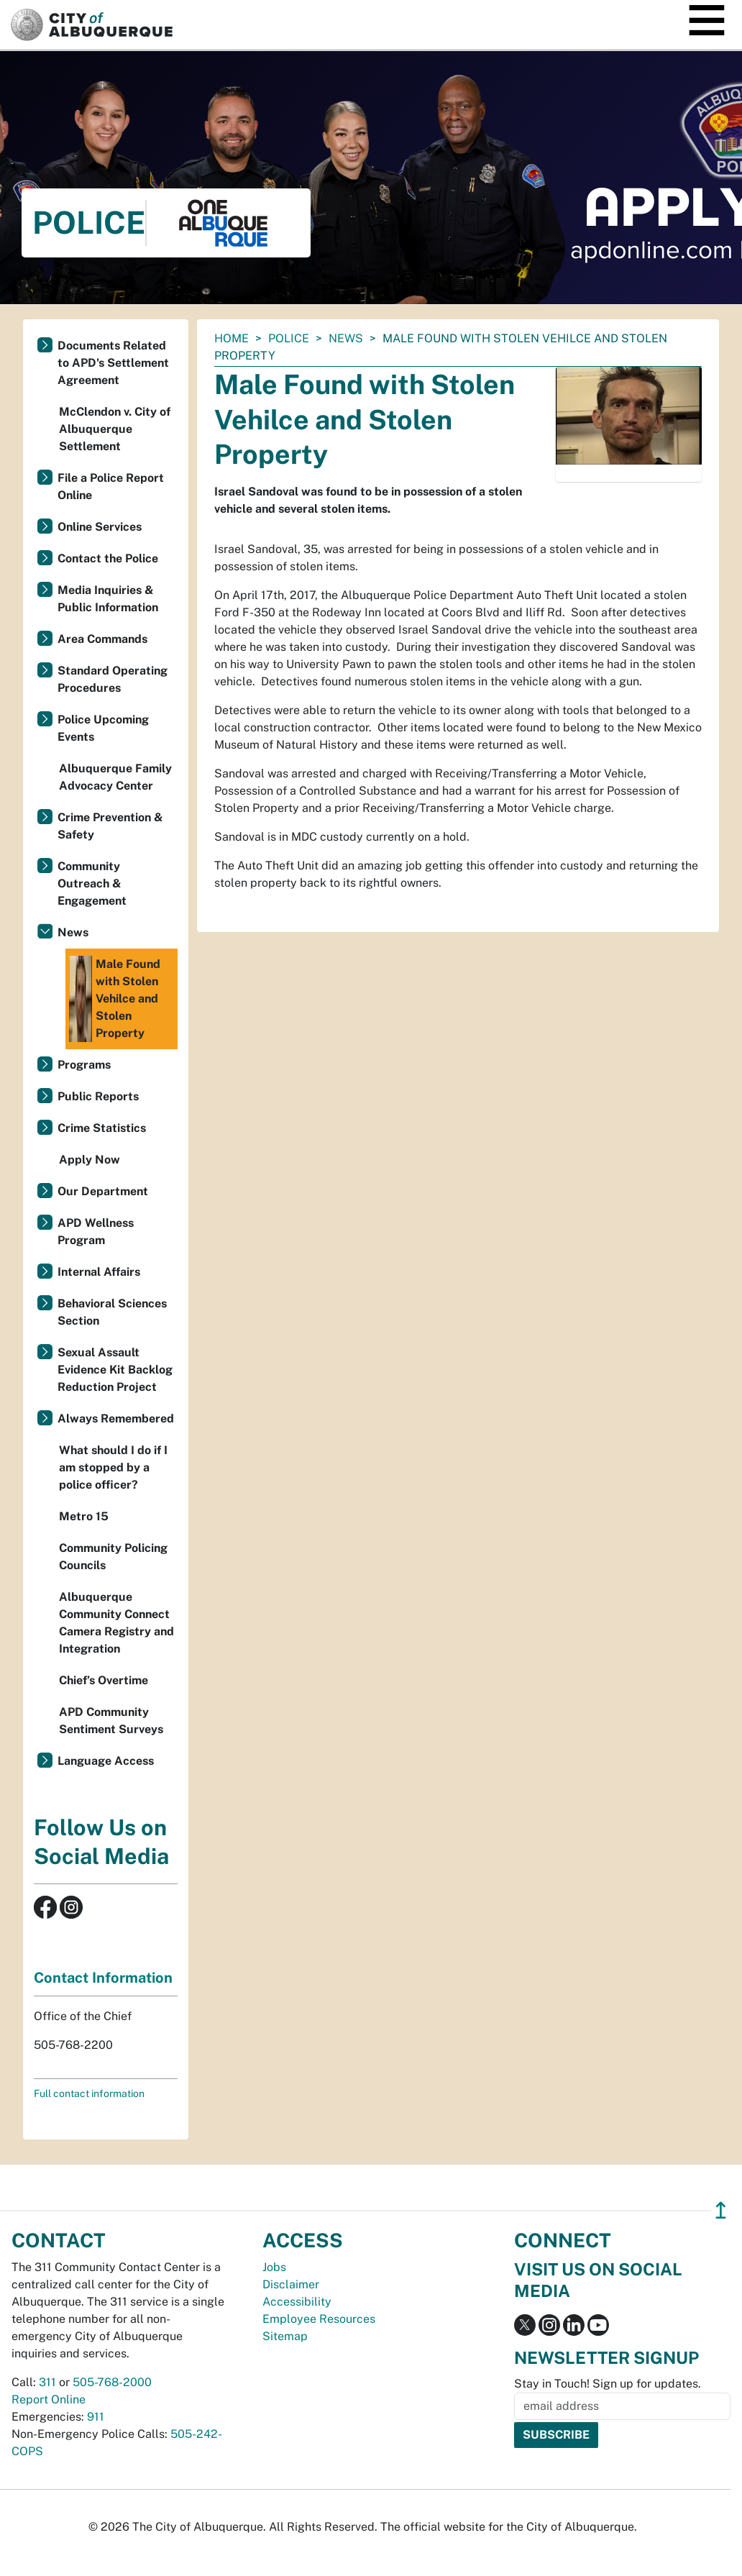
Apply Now (89, 1159)
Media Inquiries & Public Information (108, 598)
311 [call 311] (47, 2382)
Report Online (49, 2399)
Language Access (106, 1761)
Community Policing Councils (113, 1556)
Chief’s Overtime (103, 1680)
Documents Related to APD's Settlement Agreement (113, 363)
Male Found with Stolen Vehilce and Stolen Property (114, 999)
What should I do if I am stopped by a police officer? (113, 1467)
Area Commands (102, 639)
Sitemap (285, 2336)
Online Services (100, 527)
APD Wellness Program (96, 1231)
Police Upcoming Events (103, 728)
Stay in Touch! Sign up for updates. (607, 2383)
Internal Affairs (99, 1272)
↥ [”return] (720, 2210)
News (346, 338)
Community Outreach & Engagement (92, 883)
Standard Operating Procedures (113, 679)
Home (231, 338)
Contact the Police (108, 558)
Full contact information (89, 2093)
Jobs (274, 2267)
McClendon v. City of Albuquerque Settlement (114, 429)
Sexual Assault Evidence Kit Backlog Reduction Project (115, 1370)
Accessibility (296, 2301)
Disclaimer (290, 2284)
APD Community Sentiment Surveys (111, 1720)
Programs (84, 1065)
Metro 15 (84, 1516)
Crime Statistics (102, 1128)
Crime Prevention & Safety (110, 825)
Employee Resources (318, 2319)
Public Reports (98, 1096)
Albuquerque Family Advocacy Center (115, 777)
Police (288, 338)
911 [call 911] (95, 2417)
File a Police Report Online (111, 486)
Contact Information (103, 1977)
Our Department (103, 1191)
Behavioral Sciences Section (112, 1312)
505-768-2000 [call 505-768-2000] (112, 2382)
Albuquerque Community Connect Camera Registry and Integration (116, 1622)
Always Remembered (116, 1418)
